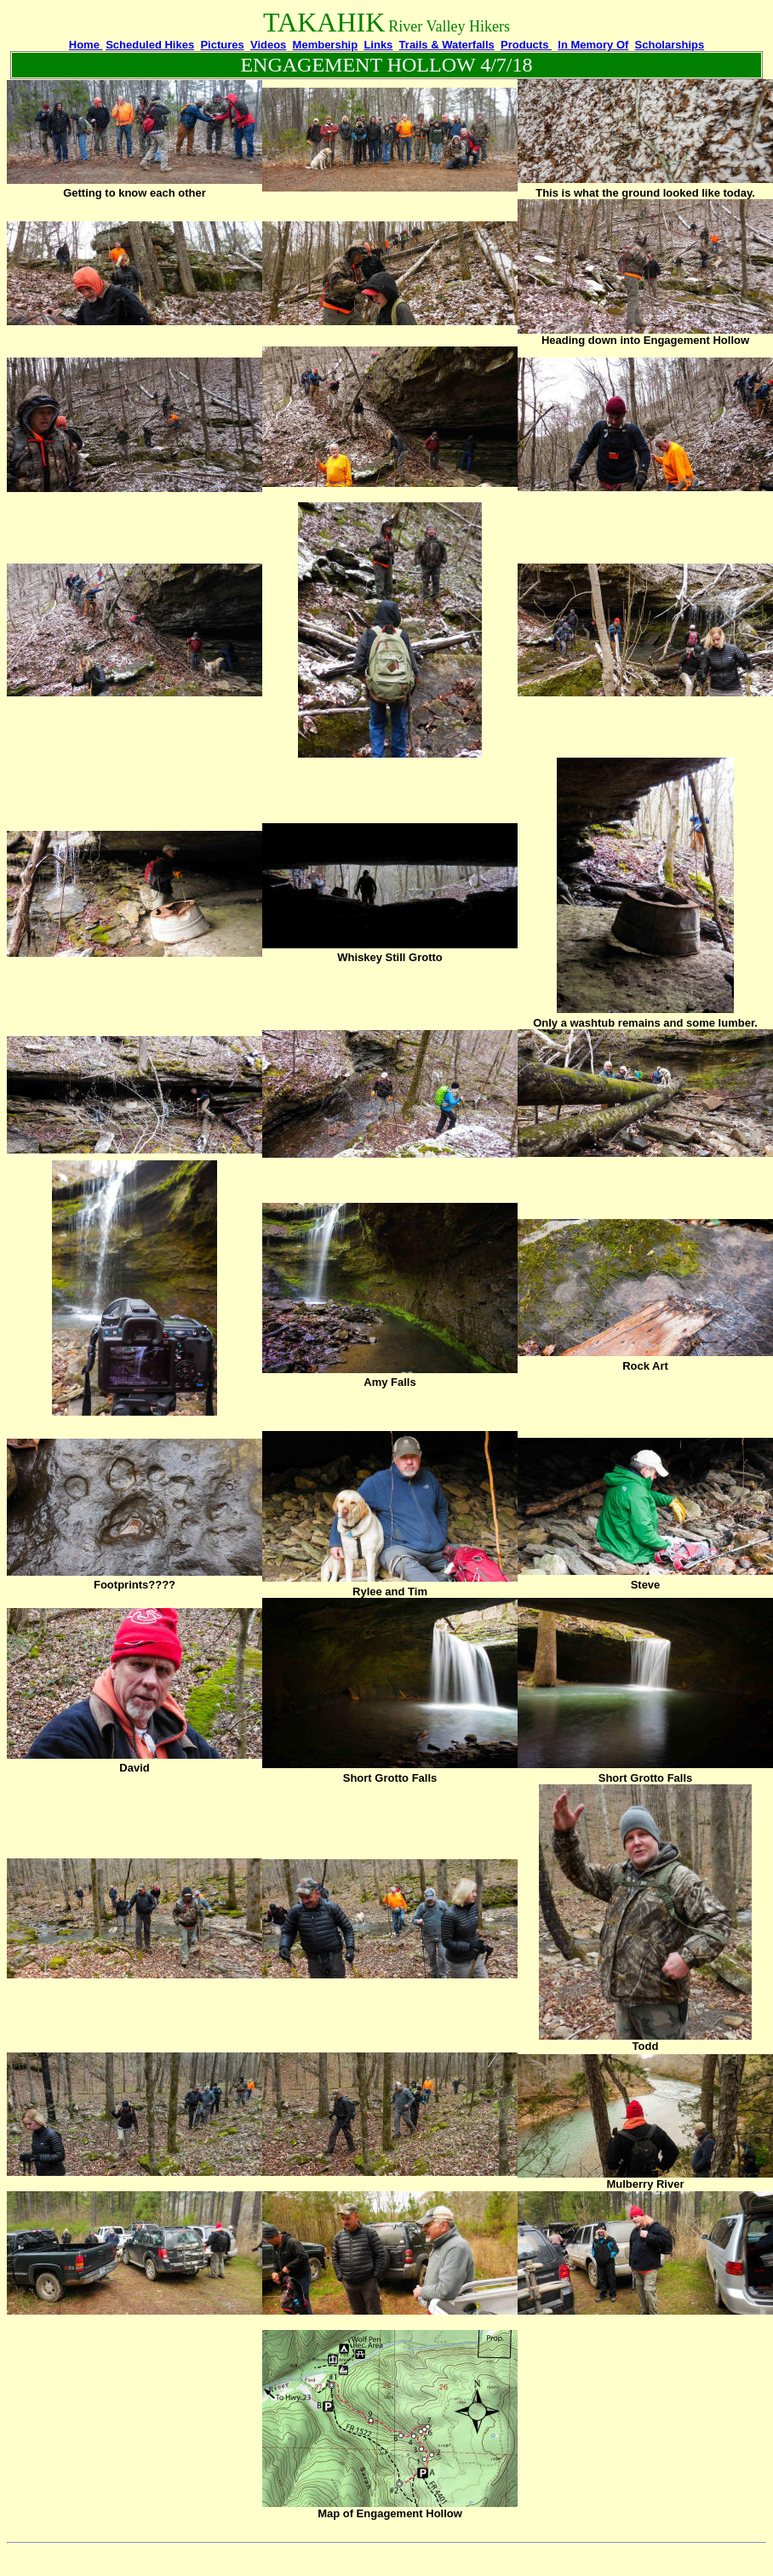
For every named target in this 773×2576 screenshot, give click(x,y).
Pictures (221, 44)
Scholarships (670, 44)
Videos (268, 44)
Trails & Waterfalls (447, 44)
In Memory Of (593, 44)
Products (526, 44)
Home (86, 44)
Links (378, 44)
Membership (325, 44)
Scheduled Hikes (150, 44)
